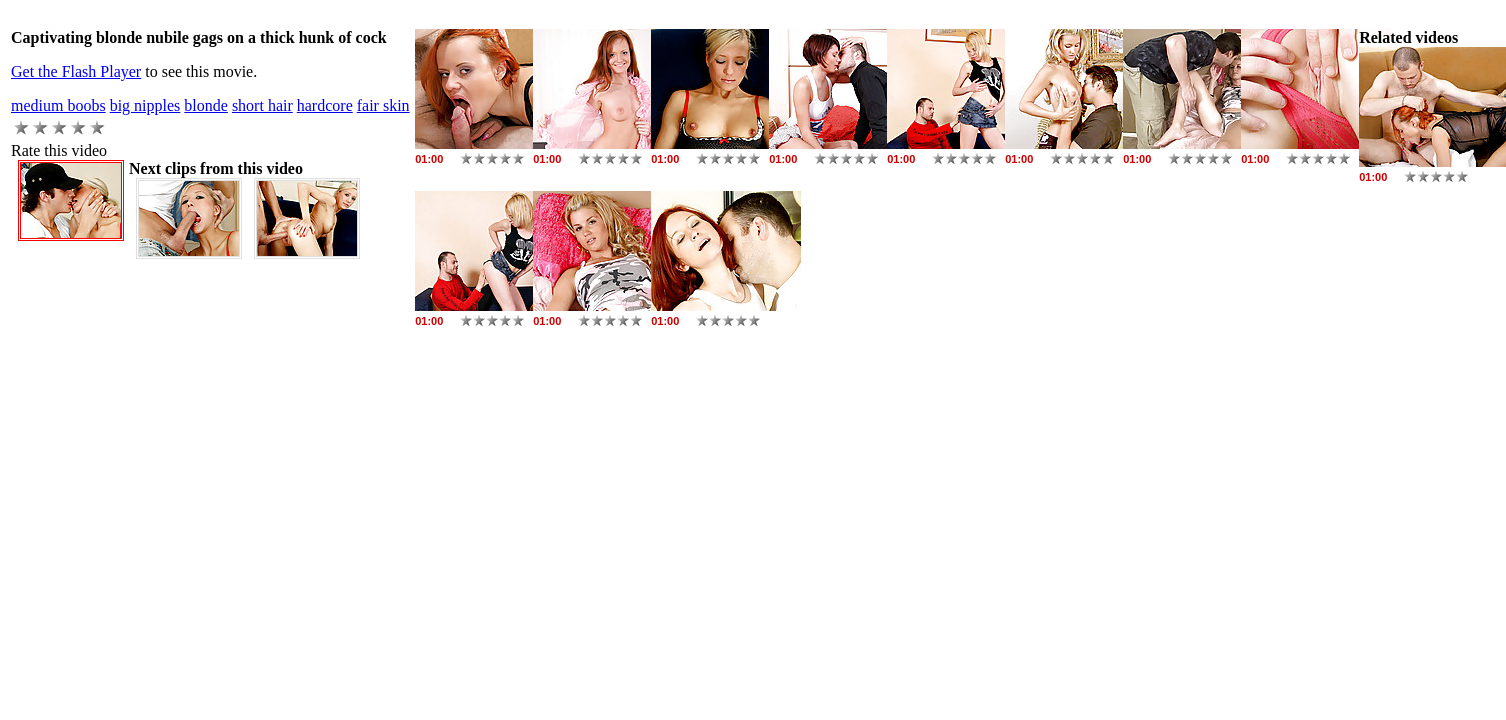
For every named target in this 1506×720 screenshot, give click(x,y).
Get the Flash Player (76, 71)
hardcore (325, 105)
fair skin (383, 105)
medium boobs (58, 105)
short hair (262, 105)
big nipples (145, 105)
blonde (206, 105)
